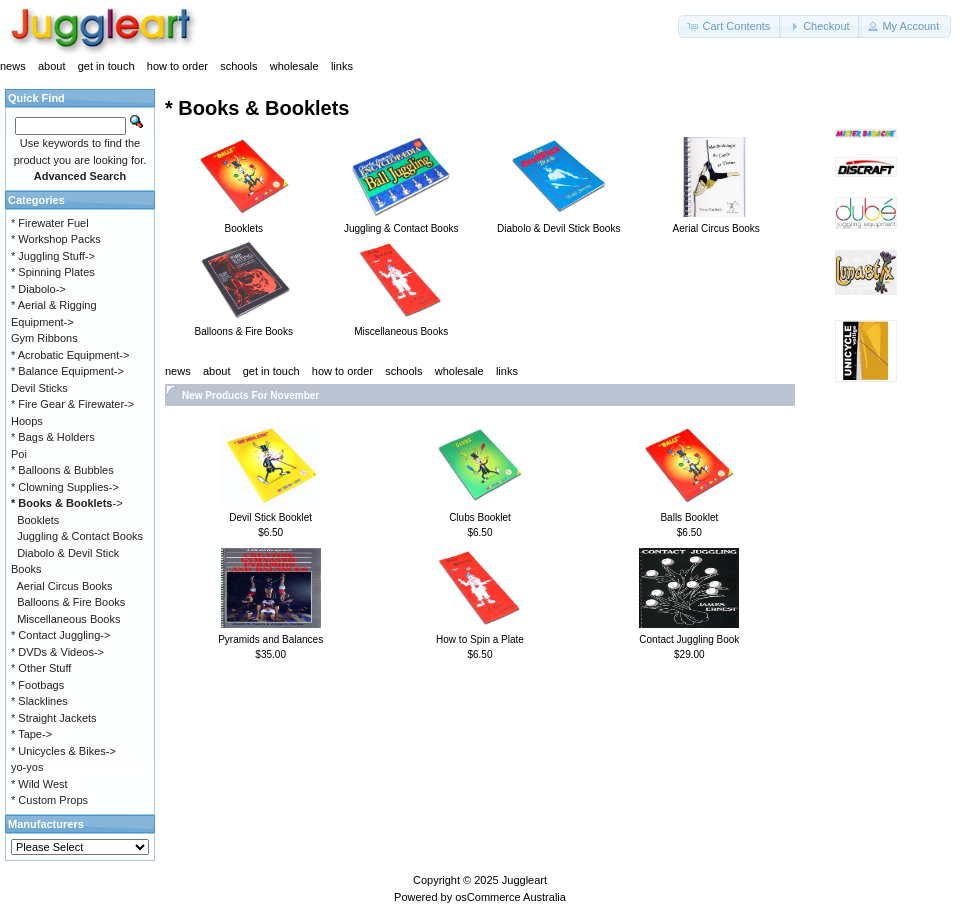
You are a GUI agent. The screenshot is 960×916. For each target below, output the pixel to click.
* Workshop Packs (56, 239)
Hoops (27, 421)
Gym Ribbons (44, 338)
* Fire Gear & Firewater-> (72, 404)
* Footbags (37, 685)
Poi (19, 454)
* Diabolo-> (38, 289)
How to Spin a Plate (480, 639)
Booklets (38, 520)
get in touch (106, 66)
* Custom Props (49, 800)
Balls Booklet (689, 517)
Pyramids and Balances (270, 639)
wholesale (294, 66)
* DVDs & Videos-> (57, 652)
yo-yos (27, 767)
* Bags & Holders (53, 437)
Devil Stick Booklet (270, 517)
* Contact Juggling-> (60, 635)
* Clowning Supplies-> (65, 487)
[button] (730, 26)
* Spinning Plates (53, 272)
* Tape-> (31, 734)
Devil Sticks (39, 388)
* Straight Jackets (54, 718)
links (342, 66)
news (13, 66)
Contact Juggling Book (689, 639)
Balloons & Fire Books (71, 602)
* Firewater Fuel (50, 223)
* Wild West (39, 784)
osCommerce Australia (510, 897)
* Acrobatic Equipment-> (70, 355)
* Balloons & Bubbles (62, 470)
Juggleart (524, 880)
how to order (177, 66)
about (52, 66)
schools (238, 66)
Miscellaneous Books (68, 619)
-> (67, 503)
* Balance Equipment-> (67, 371)
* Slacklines (39, 701)
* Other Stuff (41, 668)
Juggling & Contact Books (80, 536)
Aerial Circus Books (65, 586)
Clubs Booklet (480, 517)
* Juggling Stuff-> (53, 256)
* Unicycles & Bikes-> (63, 751)
